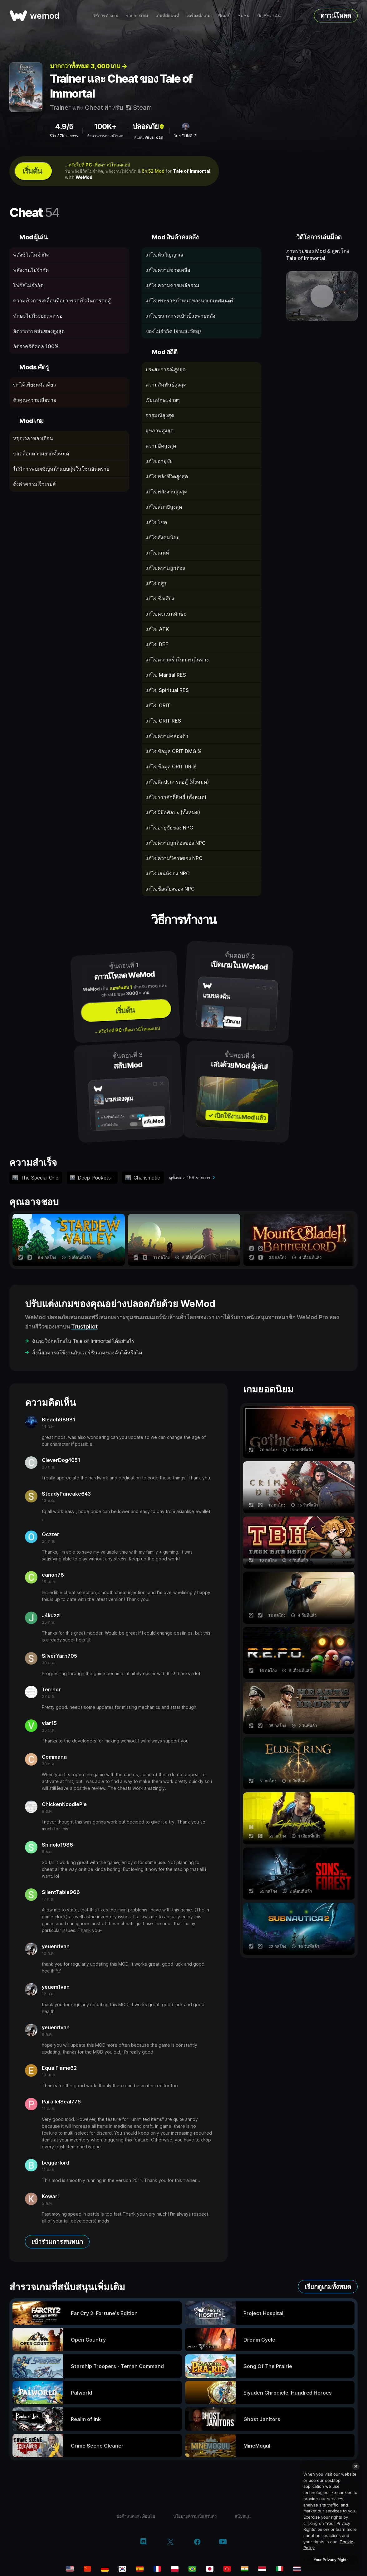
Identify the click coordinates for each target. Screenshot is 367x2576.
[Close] (356, 2466)
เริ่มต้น (32, 170)
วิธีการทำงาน (106, 15)
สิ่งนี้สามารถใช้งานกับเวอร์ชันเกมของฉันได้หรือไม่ (87, 1352)
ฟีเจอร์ (224, 15)
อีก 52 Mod (153, 171)
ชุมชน (243, 15)
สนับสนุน (243, 2516)
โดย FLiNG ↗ (185, 135)
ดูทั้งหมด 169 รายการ (190, 1177)
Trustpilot (84, 1326)
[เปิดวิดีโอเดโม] (322, 296)
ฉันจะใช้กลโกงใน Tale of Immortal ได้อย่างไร (83, 1341)
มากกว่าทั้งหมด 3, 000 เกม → (88, 66)
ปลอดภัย (148, 126)
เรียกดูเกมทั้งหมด (328, 2286)
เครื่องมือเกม (198, 15)
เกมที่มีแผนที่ (167, 15)
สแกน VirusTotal (148, 137)
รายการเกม (137, 15)
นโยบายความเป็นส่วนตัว (195, 2516)
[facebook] (197, 2542)
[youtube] (223, 2542)
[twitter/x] (170, 2542)
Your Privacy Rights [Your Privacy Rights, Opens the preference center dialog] (331, 2559)
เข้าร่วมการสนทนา (57, 2242)
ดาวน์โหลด (336, 15)
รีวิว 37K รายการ (64, 135)
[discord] (143, 2542)
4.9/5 (64, 126)
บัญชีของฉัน (269, 15)
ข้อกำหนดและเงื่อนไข (135, 2516)
